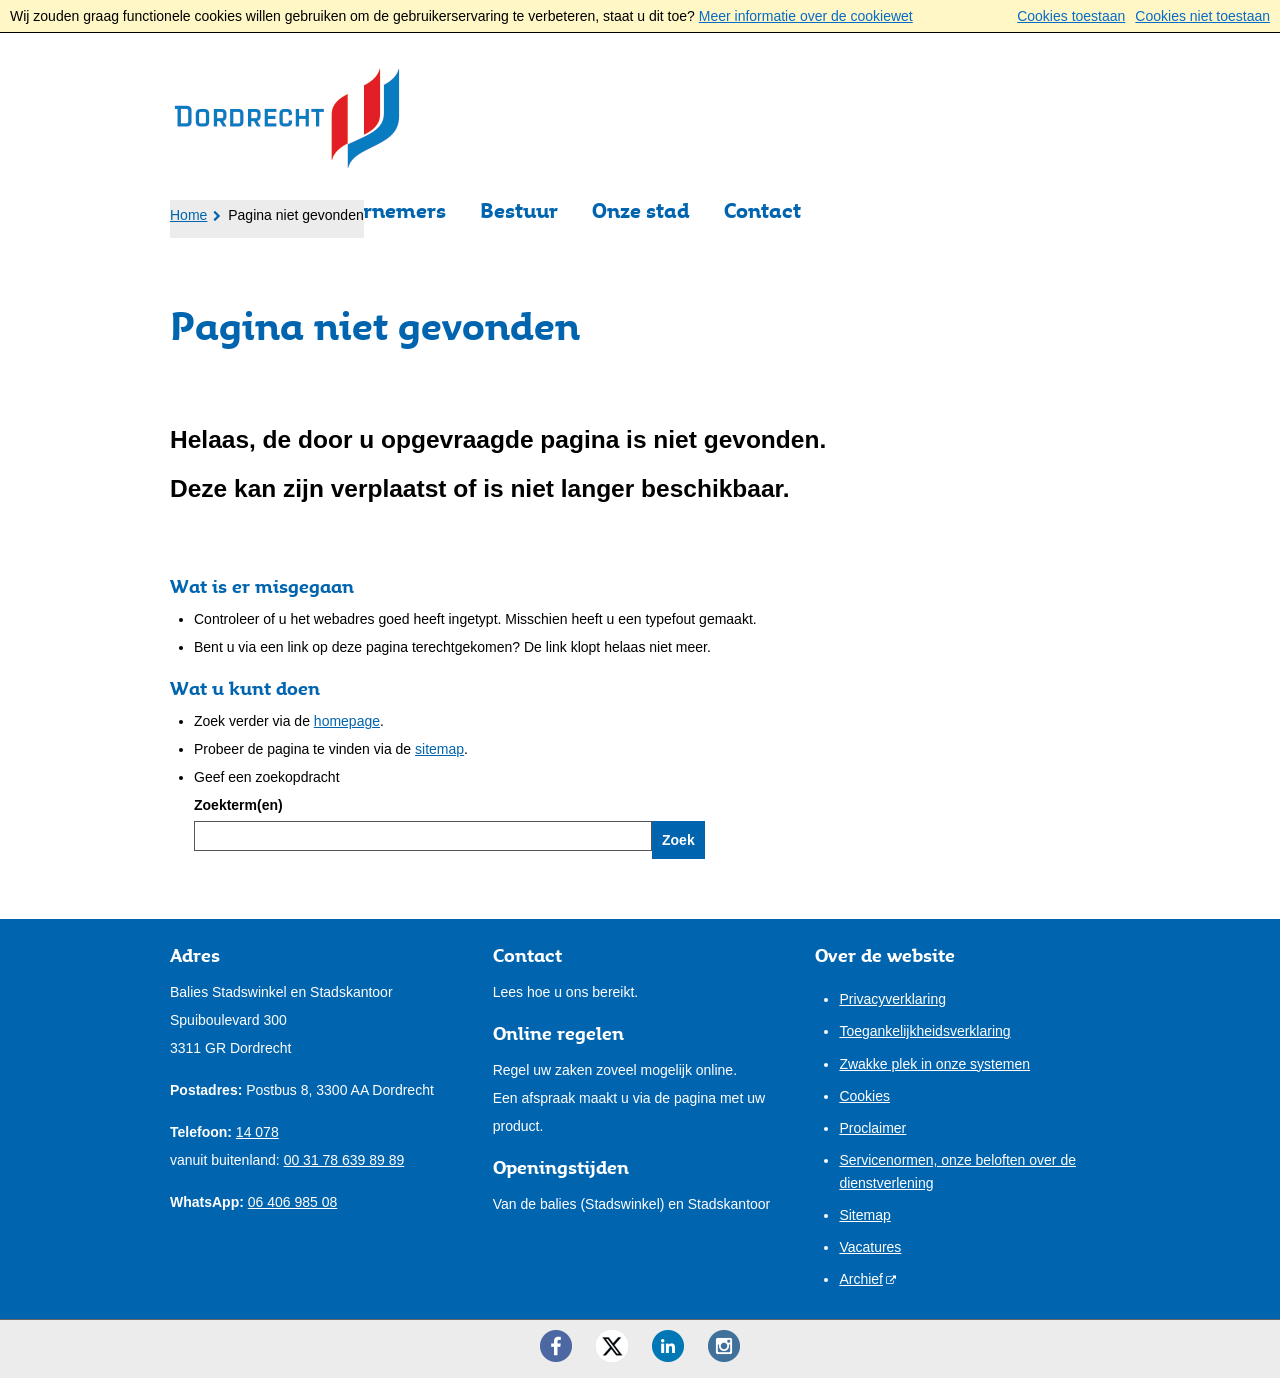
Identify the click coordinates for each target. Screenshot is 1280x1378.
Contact (762, 210)
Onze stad (641, 210)
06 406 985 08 (293, 1202)
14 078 (257, 1132)
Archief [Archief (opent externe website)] (861, 1279)
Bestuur (519, 210)
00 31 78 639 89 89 (344, 1160)
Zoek (678, 840)
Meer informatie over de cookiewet (806, 16)
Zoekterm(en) (238, 805)
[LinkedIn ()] (668, 1346)
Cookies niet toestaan (1202, 16)
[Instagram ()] (724, 1346)
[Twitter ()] (612, 1346)
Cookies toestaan (1071, 16)
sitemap (439, 749)
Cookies (864, 1096)
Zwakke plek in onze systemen (934, 1064)
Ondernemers (378, 210)
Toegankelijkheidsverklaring (924, 1031)
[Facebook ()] (556, 1346)
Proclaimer (872, 1128)
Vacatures (870, 1247)
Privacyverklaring (892, 999)
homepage (347, 721)
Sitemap (864, 1215)
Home (188, 215)
